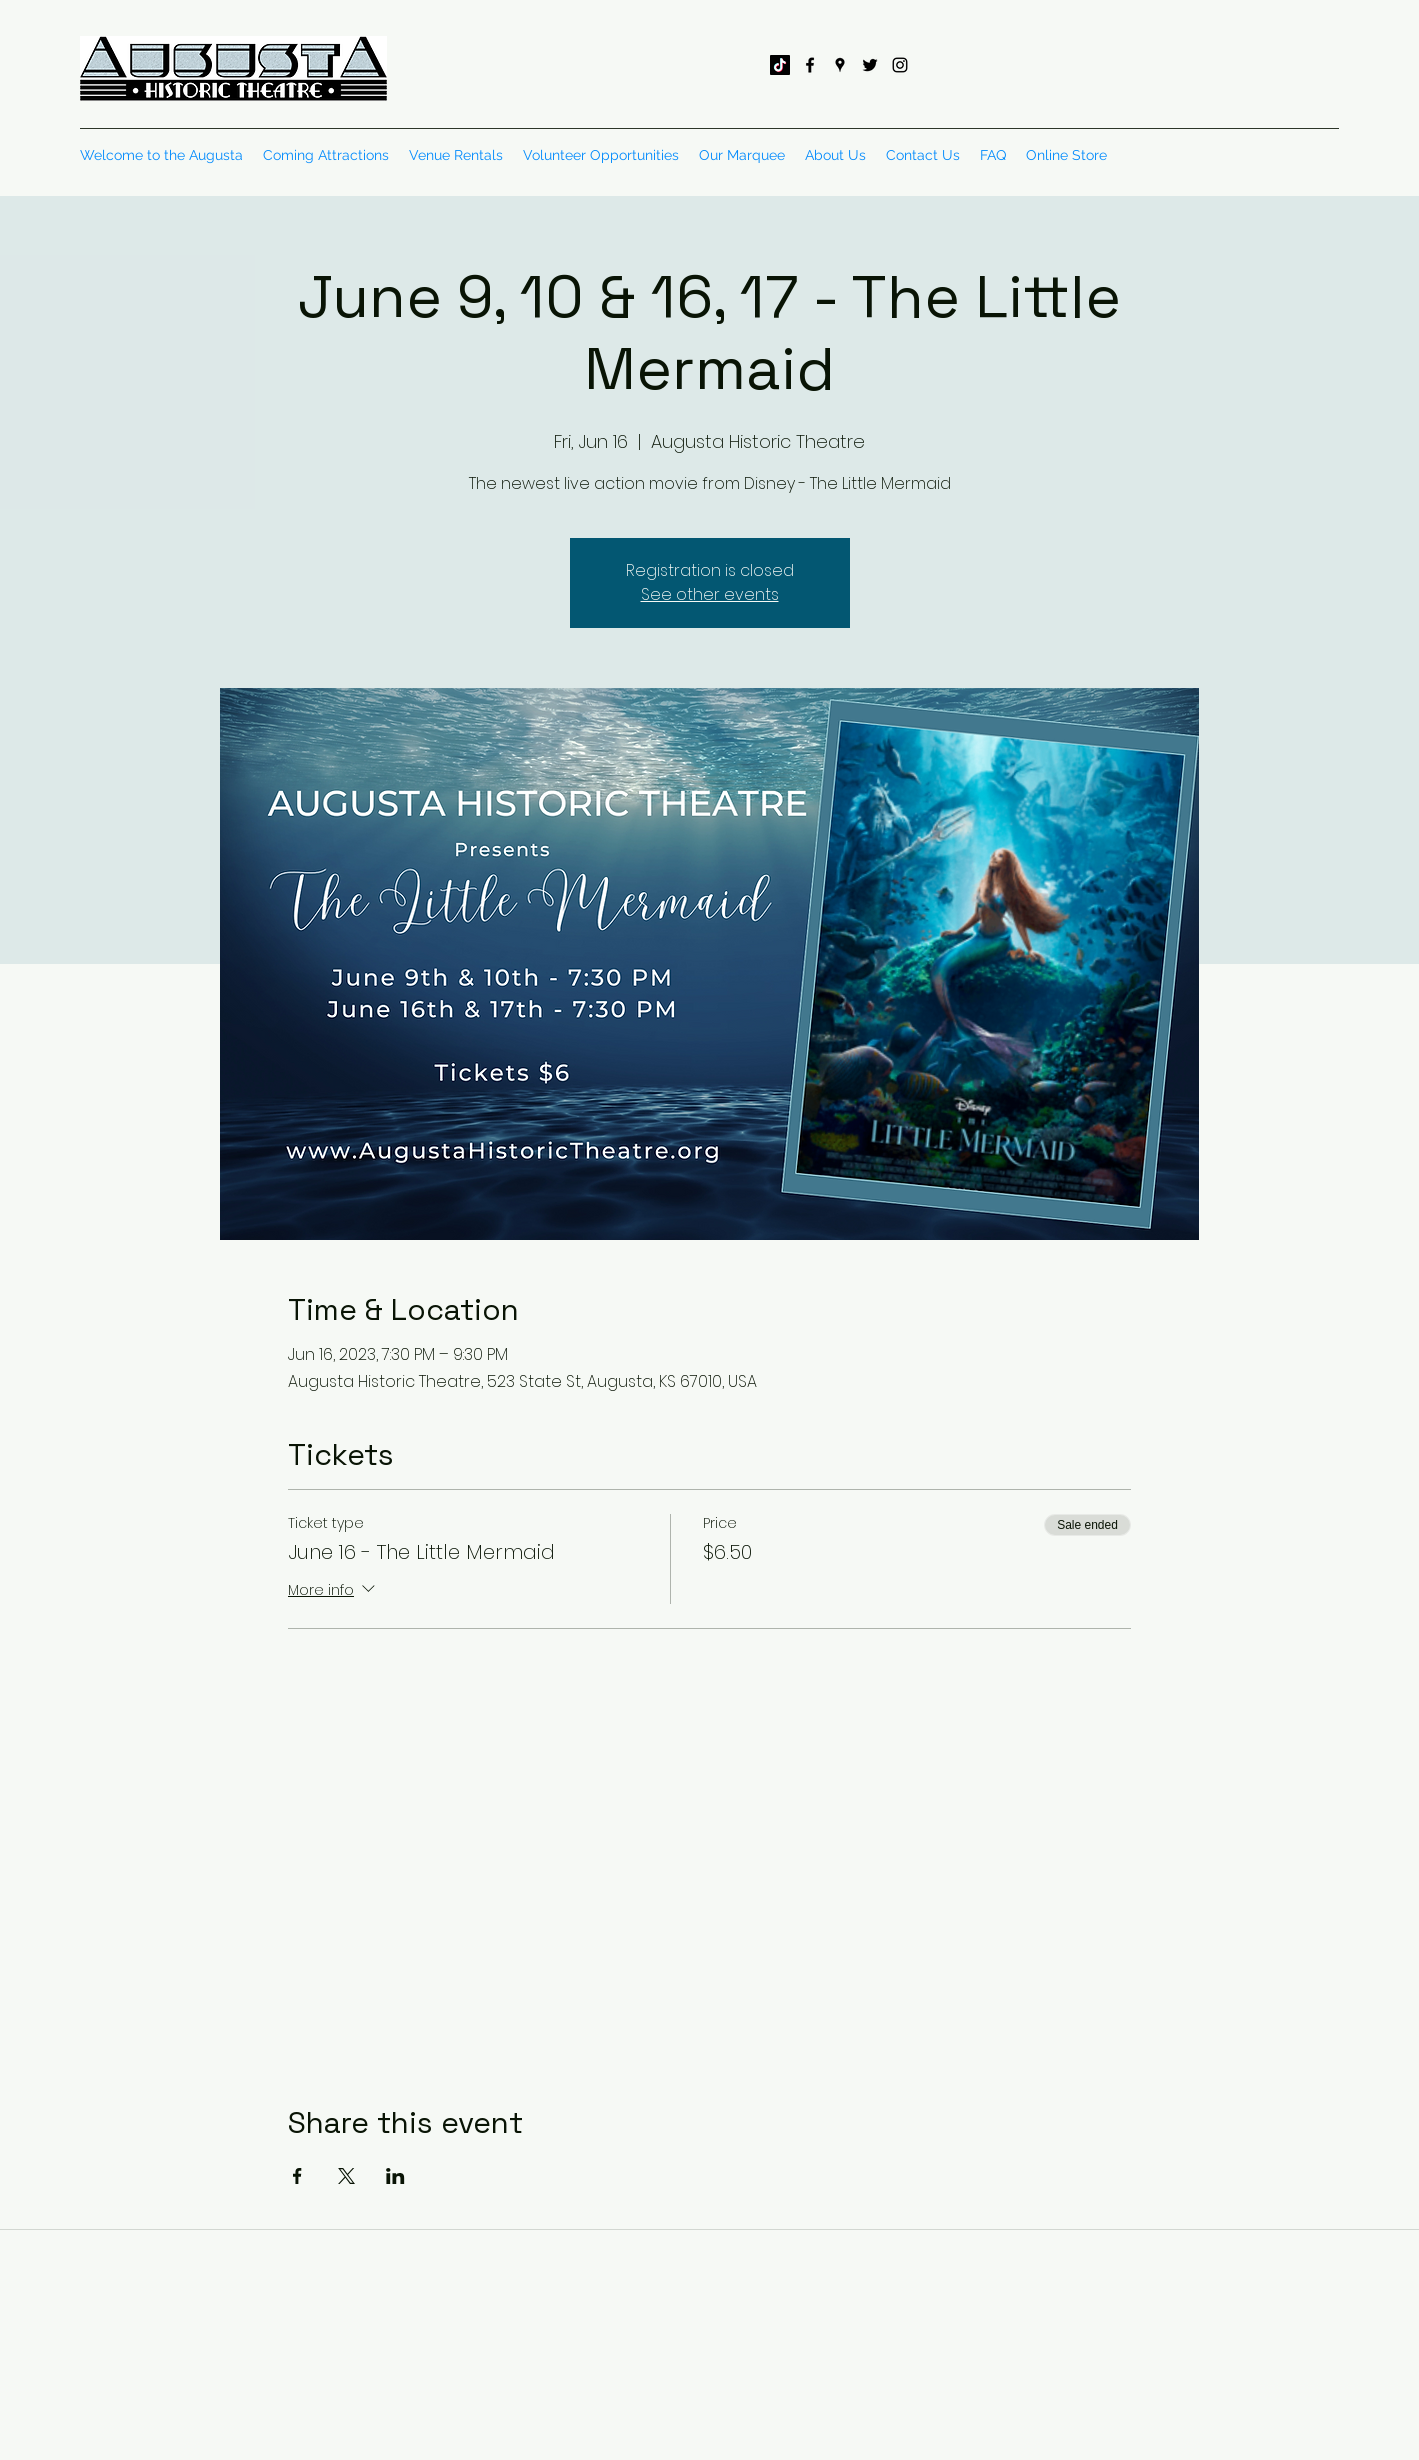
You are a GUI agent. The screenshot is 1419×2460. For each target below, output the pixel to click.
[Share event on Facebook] (297, 2176)
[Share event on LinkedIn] (395, 2176)
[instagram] (900, 65)
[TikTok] (780, 65)
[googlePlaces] (840, 65)
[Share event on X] (346, 2176)
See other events (710, 594)
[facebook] (810, 65)
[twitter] (870, 65)
